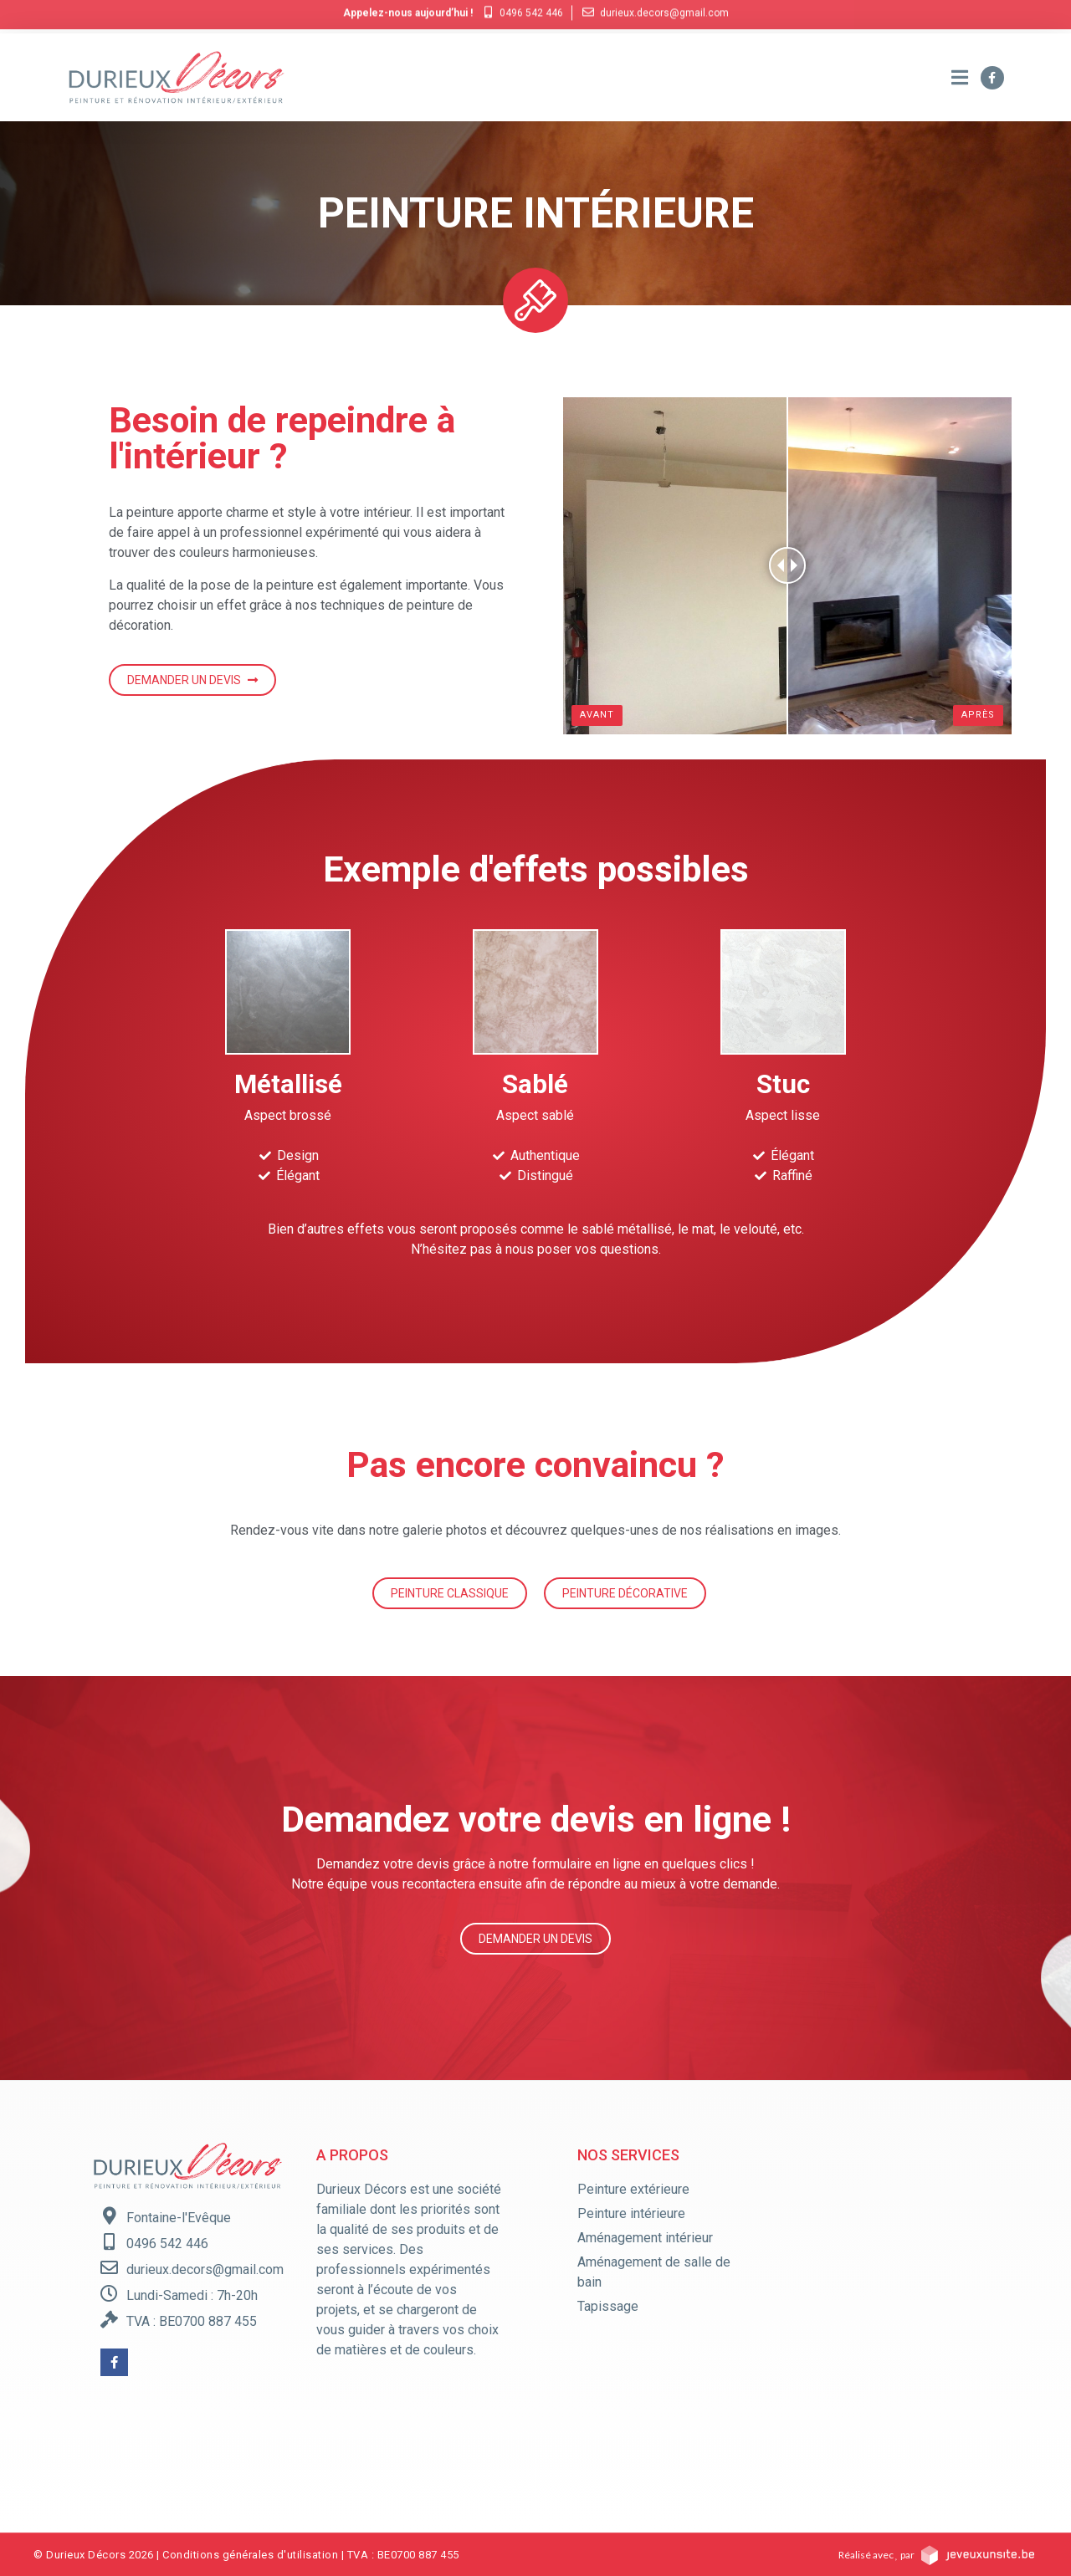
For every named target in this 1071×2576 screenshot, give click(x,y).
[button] (192, 680)
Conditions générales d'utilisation (250, 2554)
